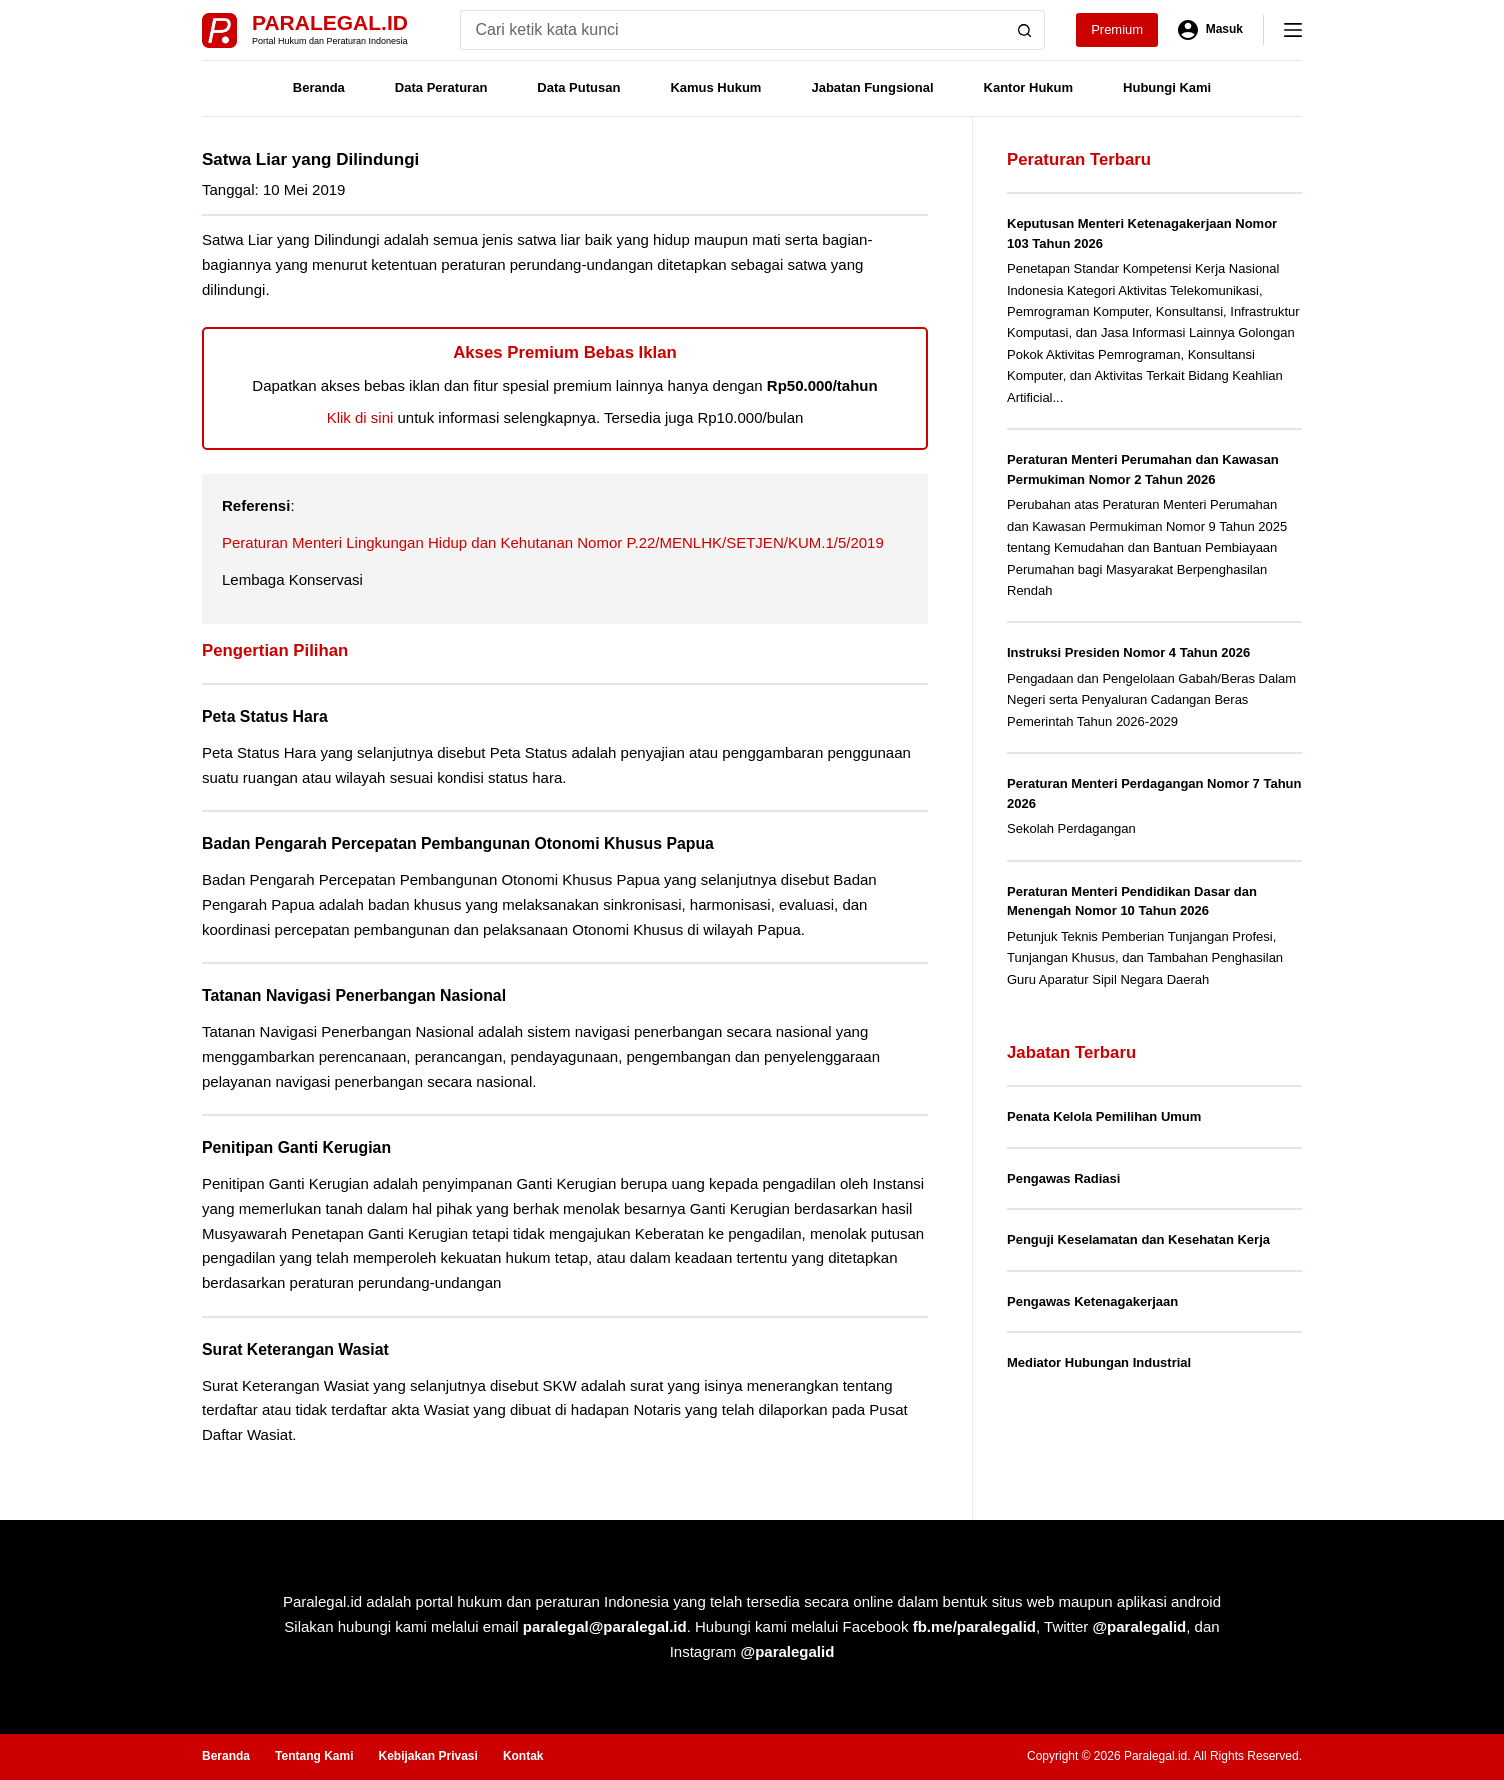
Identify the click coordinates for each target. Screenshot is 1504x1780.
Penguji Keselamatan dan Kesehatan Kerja (1138, 1239)
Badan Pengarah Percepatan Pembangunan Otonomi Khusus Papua (458, 843)
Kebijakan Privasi (427, 1756)
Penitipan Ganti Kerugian (296, 1147)
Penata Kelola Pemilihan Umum (1104, 1116)
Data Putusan (578, 87)
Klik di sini (360, 417)
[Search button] (1025, 30)
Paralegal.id (330, 22)
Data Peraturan (441, 87)
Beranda (319, 87)
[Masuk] (1210, 30)
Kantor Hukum (1029, 87)
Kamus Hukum (715, 87)
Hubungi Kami (1167, 87)
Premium (1117, 29)
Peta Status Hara (265, 716)
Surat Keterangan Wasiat (295, 1349)
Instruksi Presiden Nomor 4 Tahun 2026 (1128, 652)
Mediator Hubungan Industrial (1099, 1362)
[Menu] (1293, 30)
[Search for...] (732, 30)
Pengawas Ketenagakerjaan (1092, 1301)
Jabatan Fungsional (872, 87)
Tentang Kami (314, 1756)
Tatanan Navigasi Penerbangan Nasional (354, 995)
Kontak (523, 1756)
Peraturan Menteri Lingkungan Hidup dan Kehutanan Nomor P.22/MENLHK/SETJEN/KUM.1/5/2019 (553, 542)
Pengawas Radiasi (1063, 1178)
